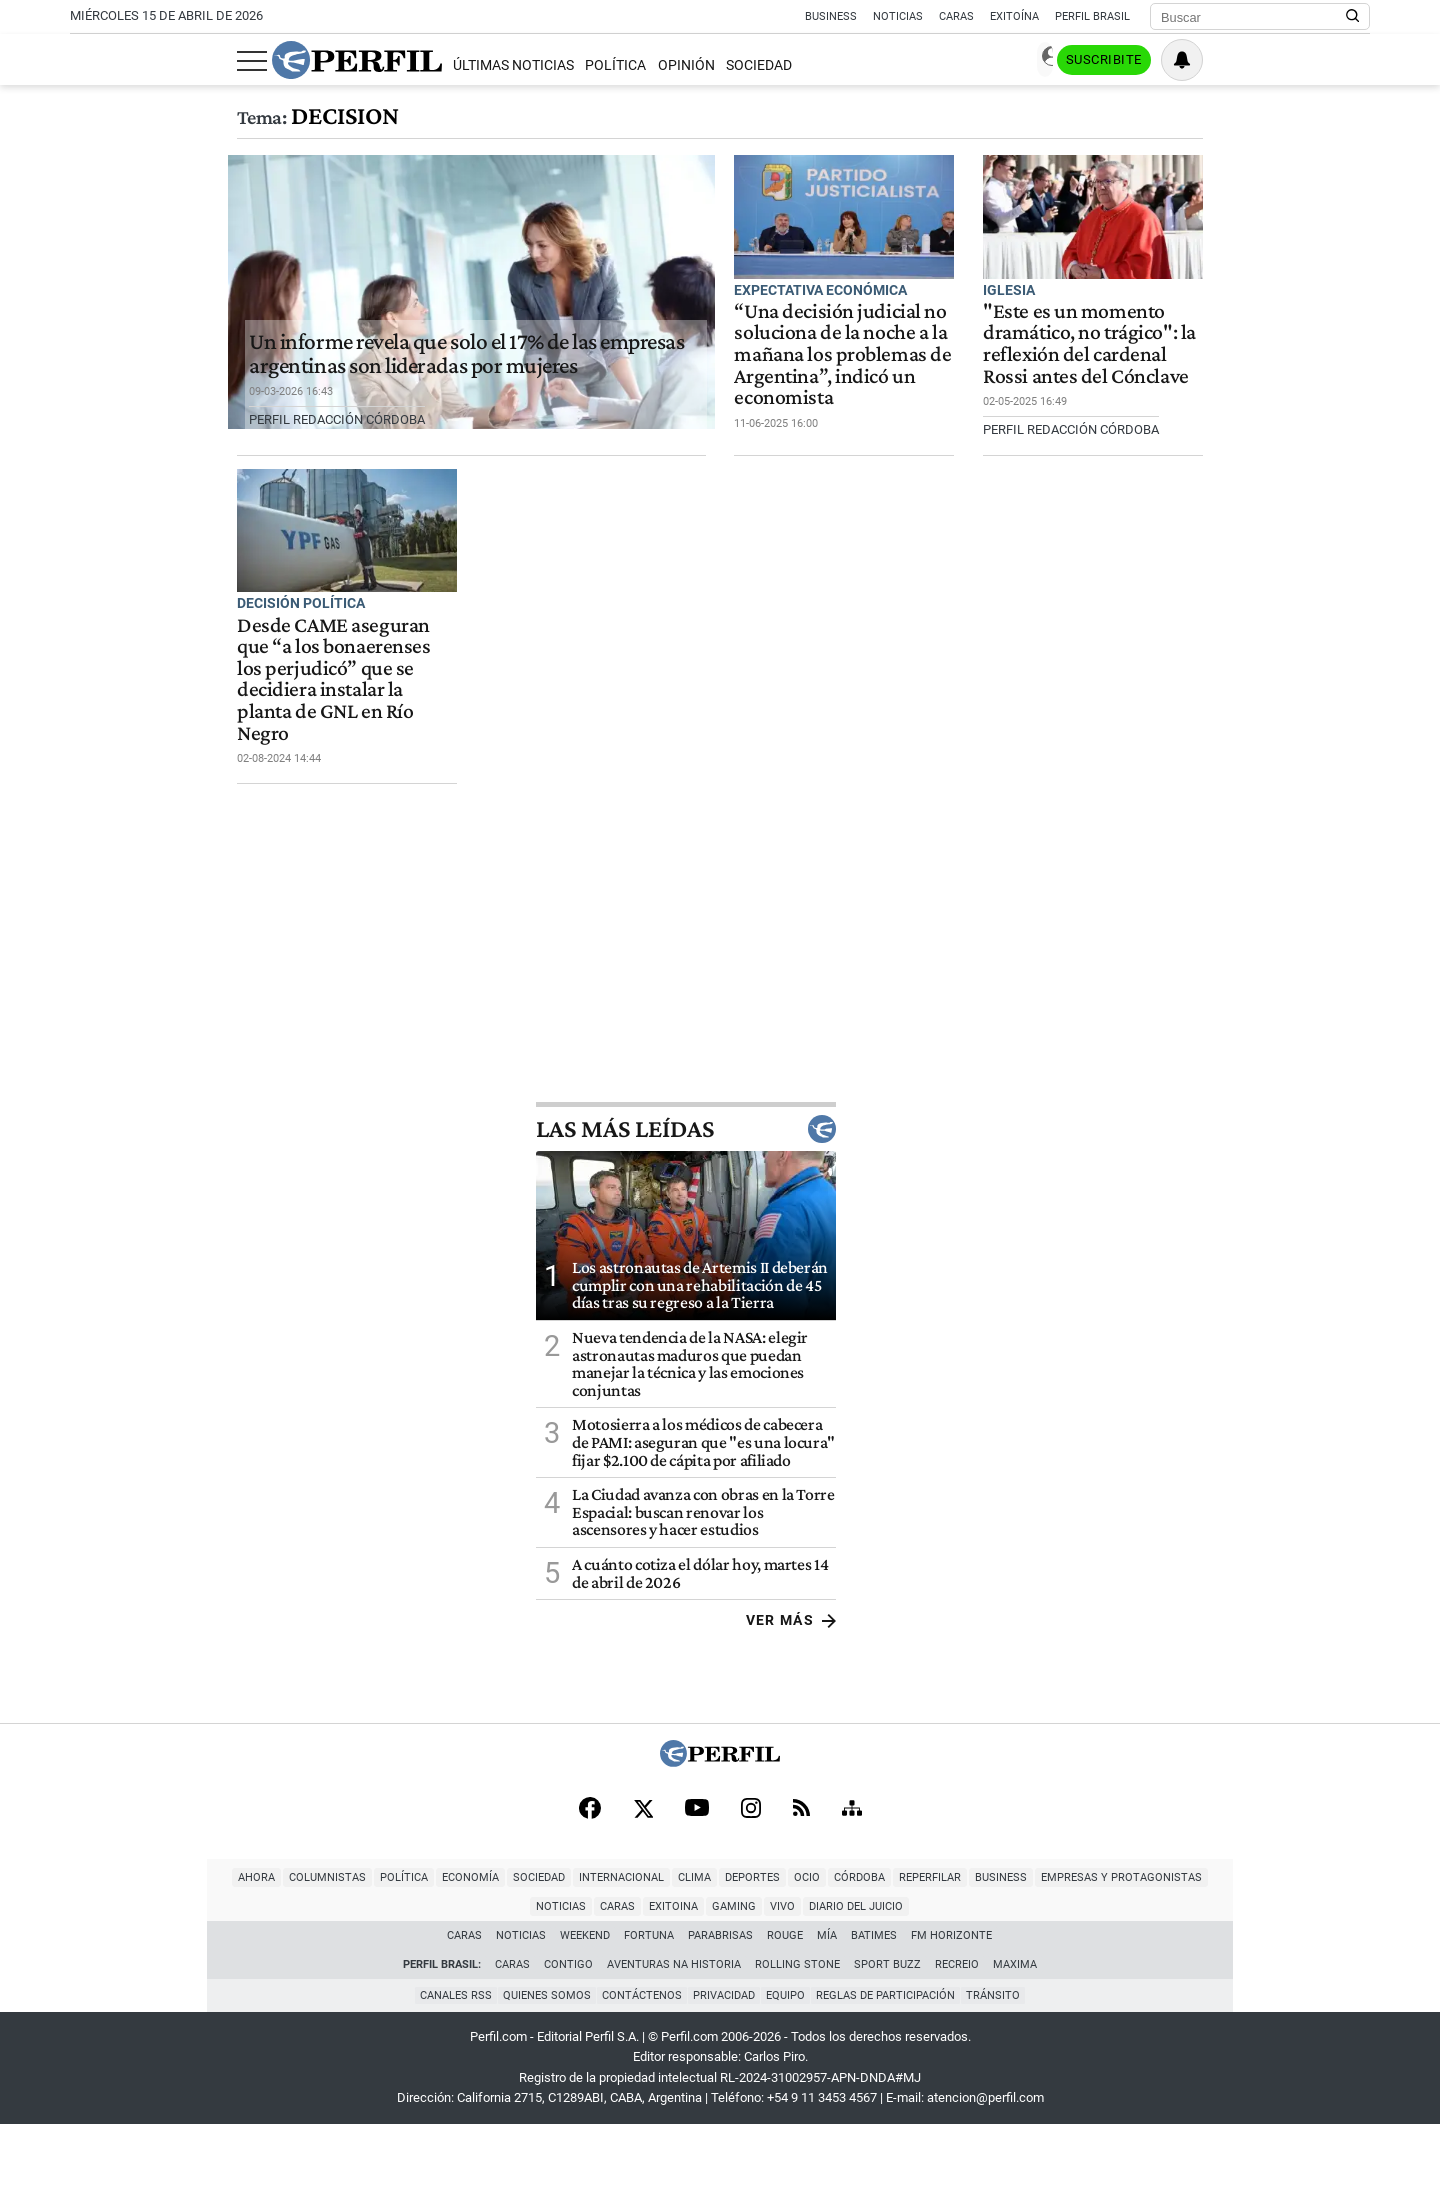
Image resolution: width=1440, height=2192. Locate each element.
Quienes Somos (541, 2063)
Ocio (617, 1975)
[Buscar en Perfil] (1353, 17)
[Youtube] (697, 1902)
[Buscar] (1253, 17)
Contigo (568, 2033)
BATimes (875, 2004)
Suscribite (1268, 61)
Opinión (519, 65)
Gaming (1224, 1975)
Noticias (898, 16)
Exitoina (1163, 1975)
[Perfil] (720, 1853)
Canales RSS (447, 2063)
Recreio (957, 2033)
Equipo (788, 2063)
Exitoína (1014, 16)
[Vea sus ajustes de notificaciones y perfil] (1349, 60)
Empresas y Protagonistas (931, 1975)
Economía (280, 1975)
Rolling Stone (797, 2033)
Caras (956, 16)
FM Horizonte (952, 2004)
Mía (828, 2004)
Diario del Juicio (1346, 1975)
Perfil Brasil (1092, 16)
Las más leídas (1220, 1222)
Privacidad (724, 2063)
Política (448, 65)
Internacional (431, 1975)
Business (831, 16)
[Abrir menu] (85, 61)
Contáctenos (639, 2063)
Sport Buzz (887, 2033)
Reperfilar (740, 1975)
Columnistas (137, 1975)
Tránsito (1002, 2063)
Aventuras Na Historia (674, 2033)
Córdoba (669, 1975)
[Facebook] (590, 1902)
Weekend (586, 2004)
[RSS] (801, 1902)
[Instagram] (751, 1902)
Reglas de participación (891, 2063)
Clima (504, 1975)
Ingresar (1170, 60)
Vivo (1272, 1975)
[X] (643, 1902)
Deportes (562, 1975)
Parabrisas (721, 2004)
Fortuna (650, 2004)
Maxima (1015, 2033)
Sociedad (592, 65)
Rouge (786, 2004)
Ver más (1324, 1713)
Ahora (66, 1975)
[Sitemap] (852, 1902)
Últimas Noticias (346, 65)
